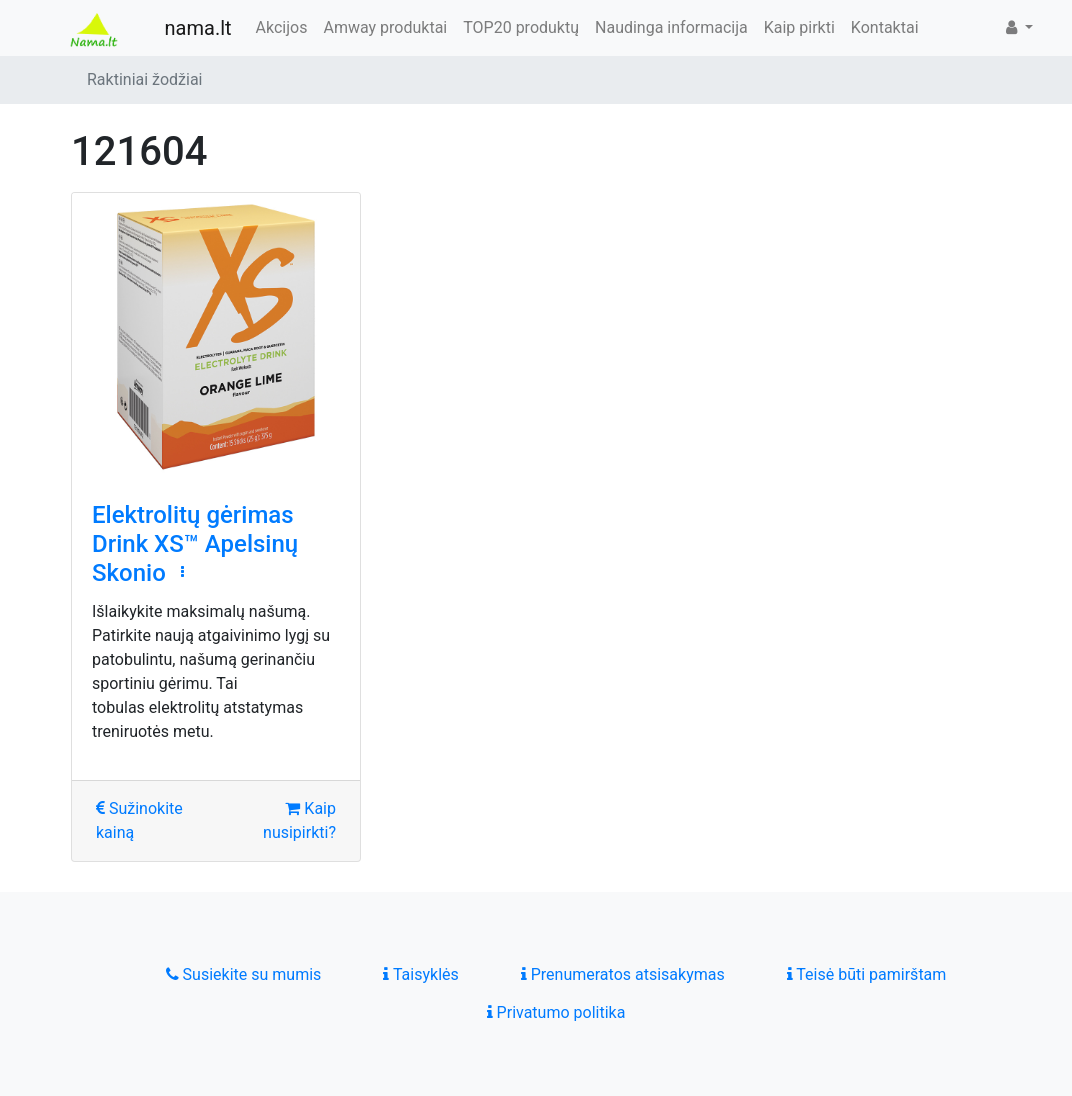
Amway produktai (385, 27)
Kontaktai (885, 27)
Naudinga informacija (671, 27)
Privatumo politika (556, 1012)
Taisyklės (420, 974)
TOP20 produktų (521, 27)
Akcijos (282, 27)
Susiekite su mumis (244, 974)
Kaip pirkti (799, 27)
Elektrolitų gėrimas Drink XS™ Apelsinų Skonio (195, 544)
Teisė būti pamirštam (867, 974)
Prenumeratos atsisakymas (623, 974)
